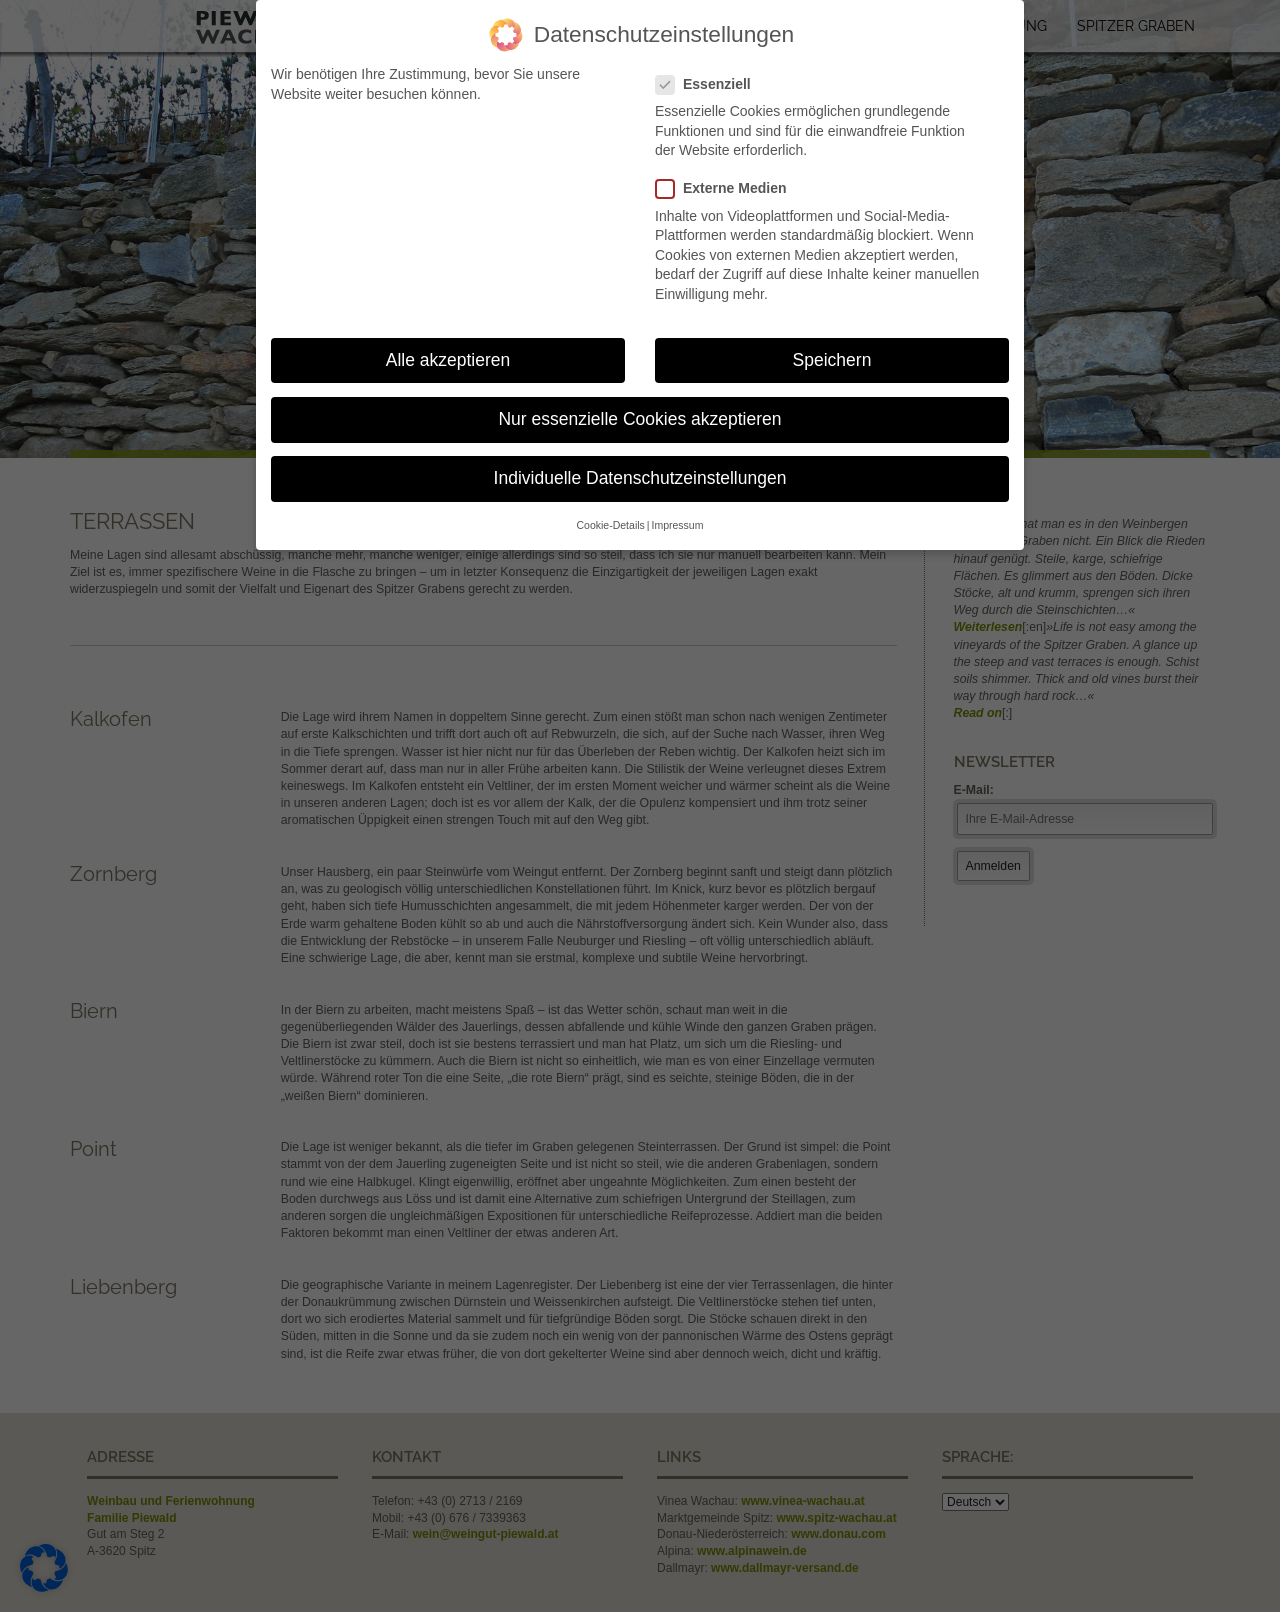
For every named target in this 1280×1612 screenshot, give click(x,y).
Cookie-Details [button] (611, 525)
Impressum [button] (678, 525)
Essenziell (711, 84)
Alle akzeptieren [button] (448, 360)
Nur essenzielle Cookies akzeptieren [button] (639, 419)
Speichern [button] (832, 360)
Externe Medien (728, 188)
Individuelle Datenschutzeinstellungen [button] (640, 478)
